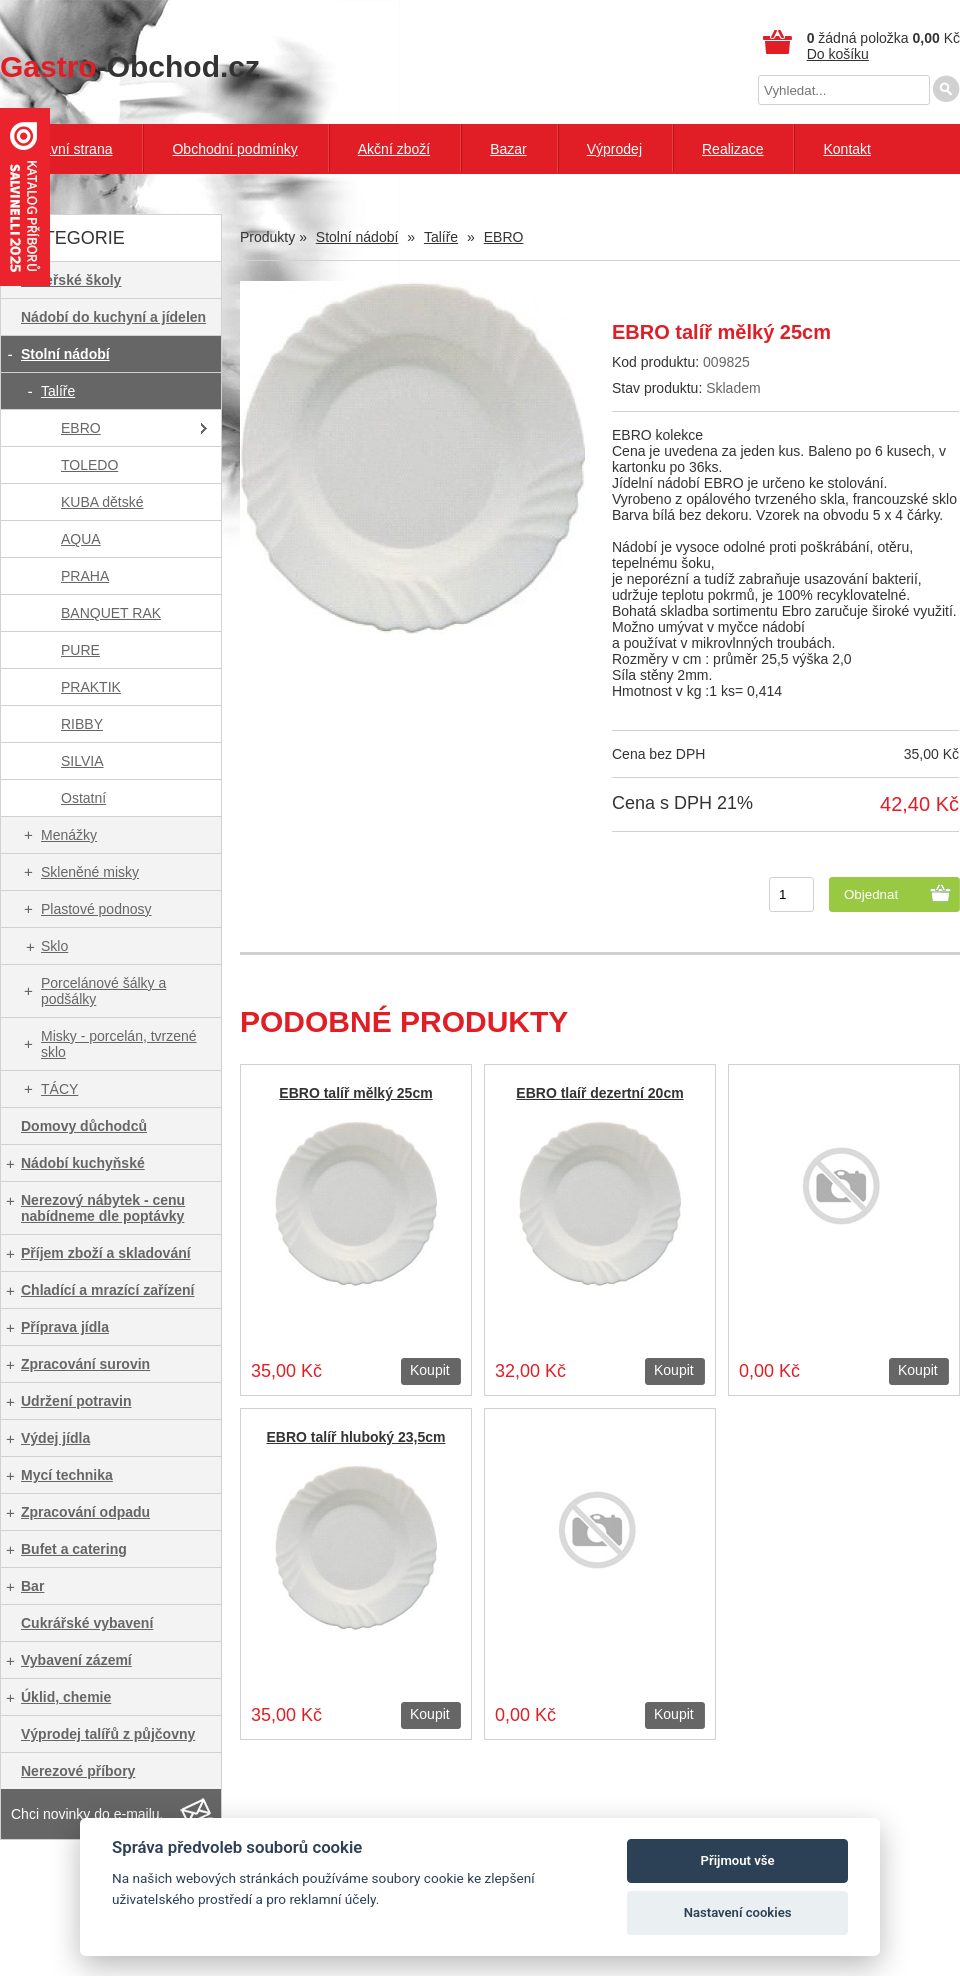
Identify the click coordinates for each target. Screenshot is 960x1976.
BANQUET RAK (111, 613)
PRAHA (85, 576)
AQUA (81, 539)
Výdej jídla (55, 1438)
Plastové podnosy (96, 909)
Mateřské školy (71, 280)
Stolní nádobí (65, 354)
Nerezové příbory (78, 1771)
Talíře (58, 391)
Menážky (69, 835)
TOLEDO (89, 465)
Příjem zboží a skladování (106, 1253)
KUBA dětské (102, 502)
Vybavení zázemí (76, 1660)
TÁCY (59, 1089)
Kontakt (846, 149)
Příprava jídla (65, 1327)
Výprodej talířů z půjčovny (108, 1734)
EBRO (81, 428)
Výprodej (614, 149)
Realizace (732, 149)
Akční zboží (394, 149)
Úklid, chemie (66, 1697)
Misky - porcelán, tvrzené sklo (119, 1044)
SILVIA (82, 761)
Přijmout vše (738, 1860)
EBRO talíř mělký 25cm (355, 1093)
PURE (80, 650)
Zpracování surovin (85, 1364)
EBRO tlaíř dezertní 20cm (599, 1093)
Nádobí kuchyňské (83, 1163)
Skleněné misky (90, 872)
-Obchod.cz (130, 66)
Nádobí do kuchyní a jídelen (113, 317)
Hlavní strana (71, 149)
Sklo (54, 946)
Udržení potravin (76, 1401)
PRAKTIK (91, 687)
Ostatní (83, 798)
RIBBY (82, 724)
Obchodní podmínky (234, 149)
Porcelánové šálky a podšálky (103, 991)
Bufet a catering (74, 1549)
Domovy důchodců (84, 1126)
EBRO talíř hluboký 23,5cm (356, 1437)
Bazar (508, 149)
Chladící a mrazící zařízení (108, 1290)
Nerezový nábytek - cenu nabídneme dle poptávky (103, 1208)
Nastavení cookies (738, 1912)
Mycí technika (67, 1475)
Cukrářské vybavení (87, 1623)
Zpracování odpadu (85, 1512)
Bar (32, 1586)
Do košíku (838, 54)
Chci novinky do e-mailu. (87, 1814)
